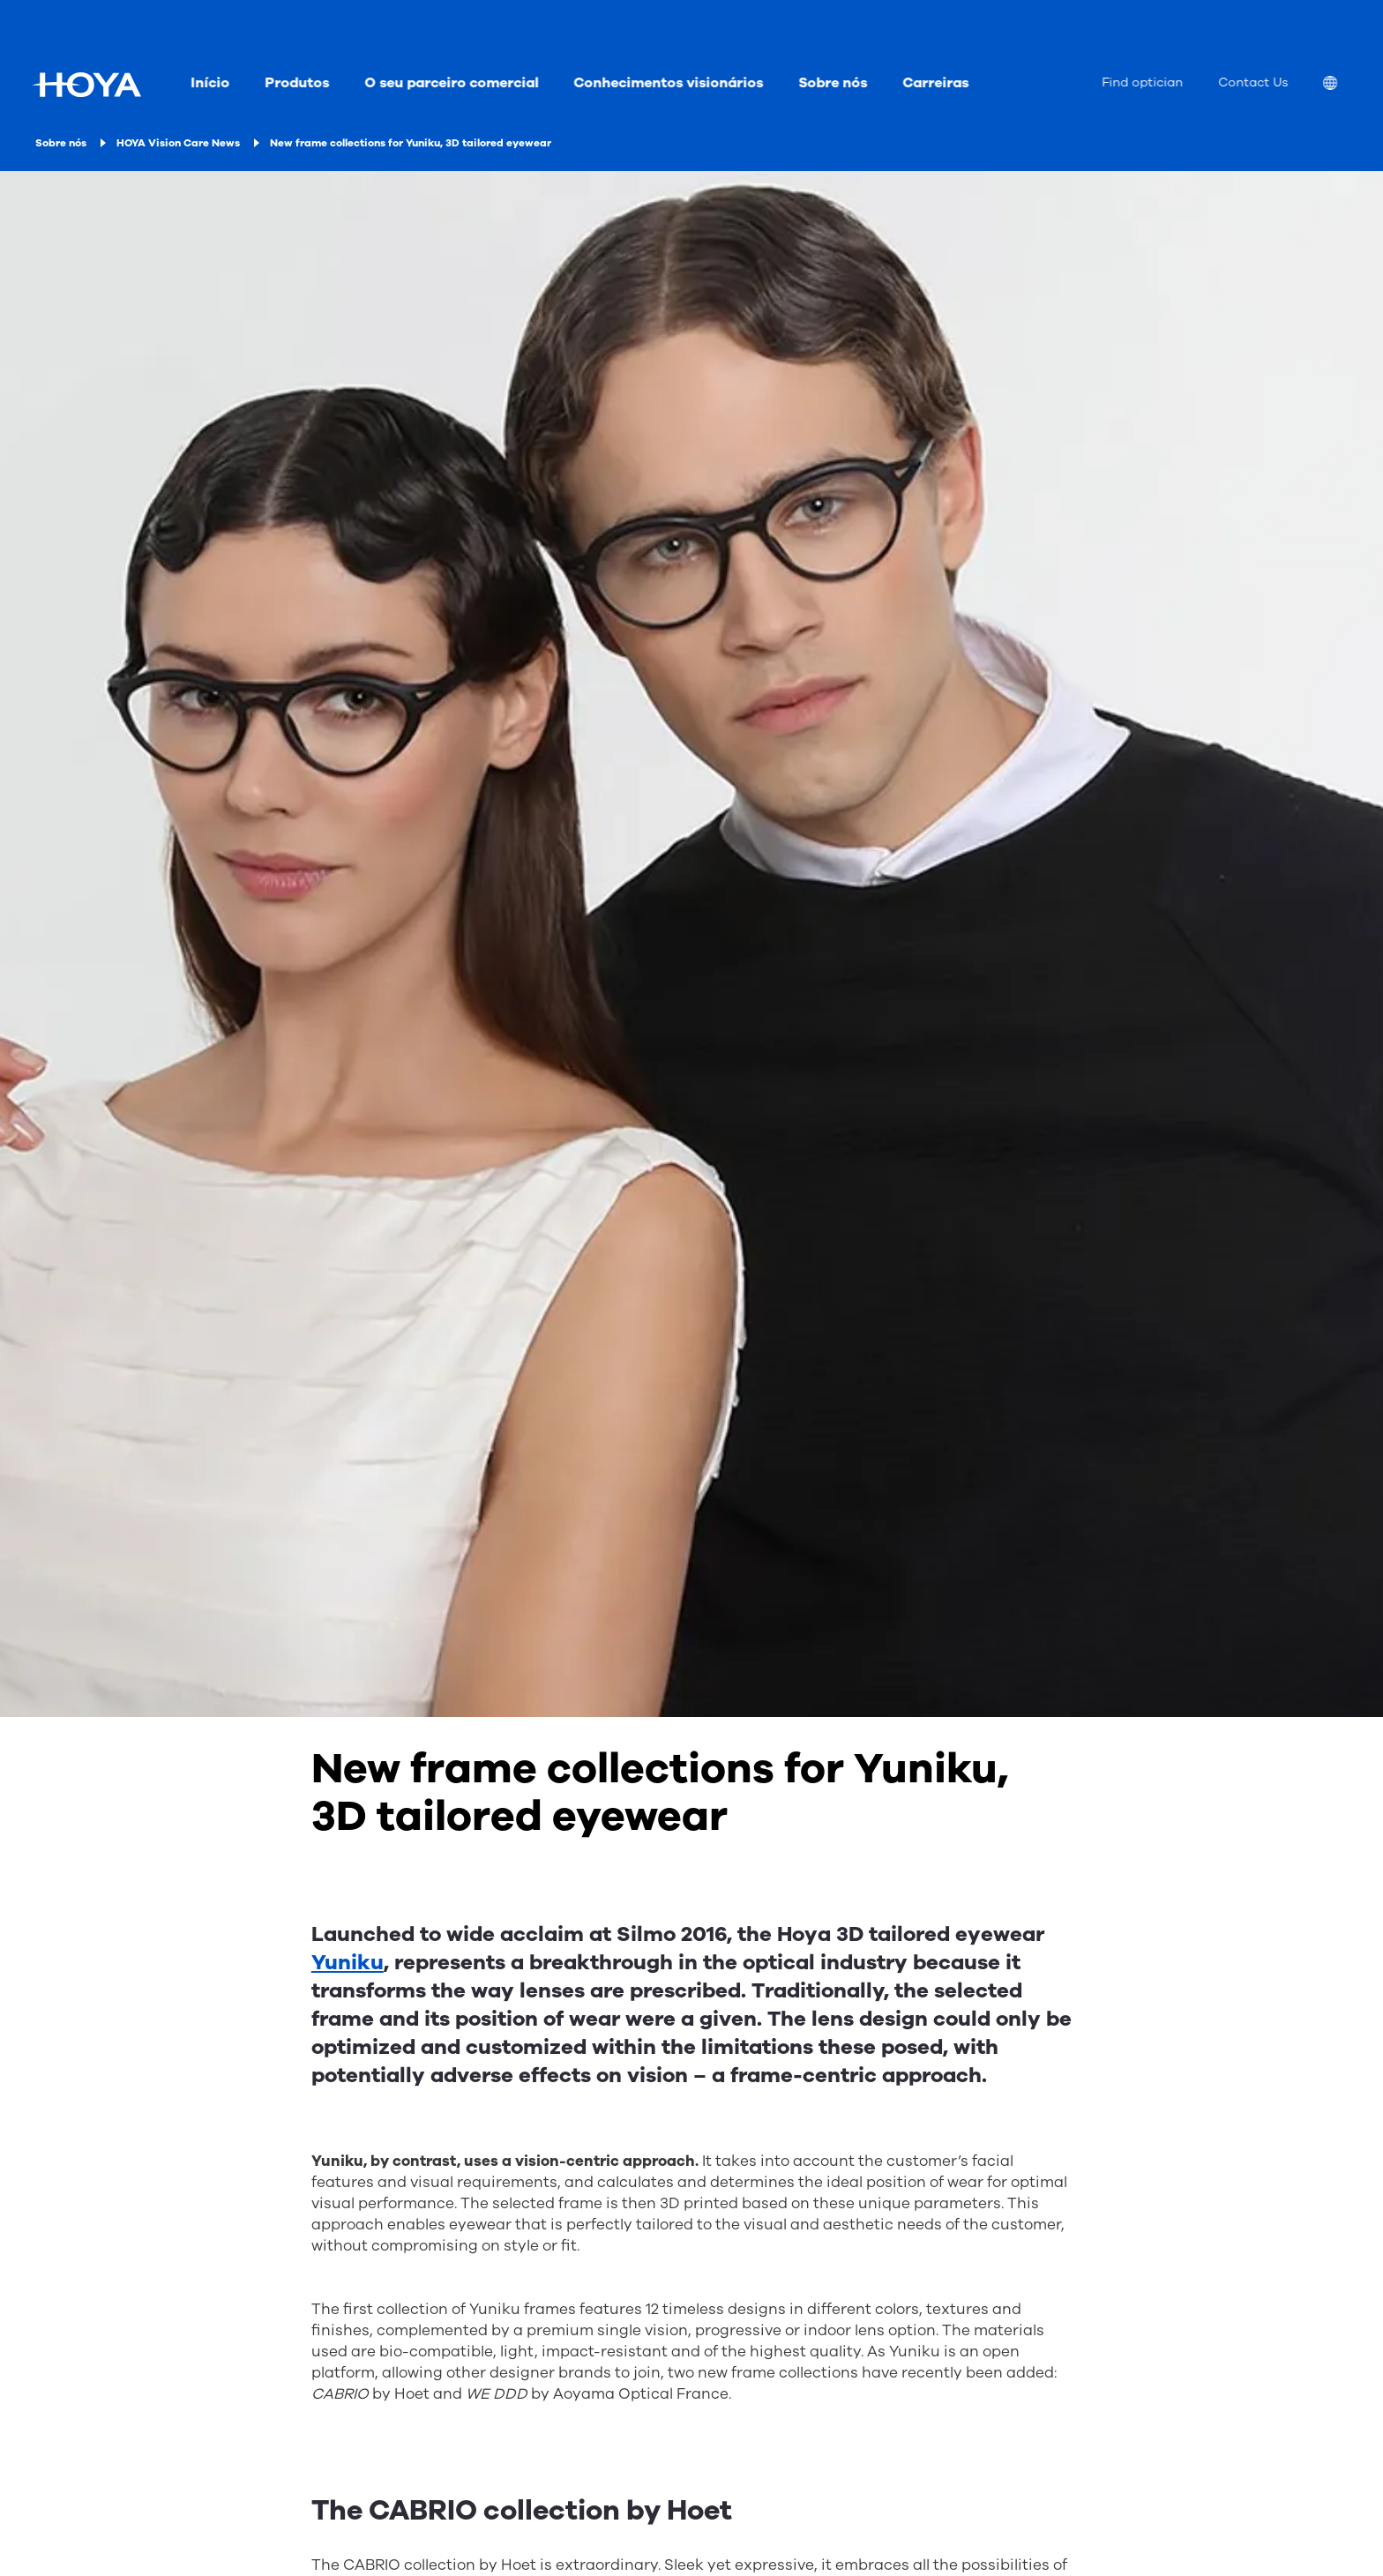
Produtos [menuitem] (297, 83)
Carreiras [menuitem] (935, 83)
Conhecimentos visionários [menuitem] (668, 83)
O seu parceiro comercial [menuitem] (451, 83)
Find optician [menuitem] (1142, 82)
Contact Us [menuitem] (1253, 82)
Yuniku (347, 1962)
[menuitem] (1344, 85)
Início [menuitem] (210, 83)
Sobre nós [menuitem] (832, 83)
